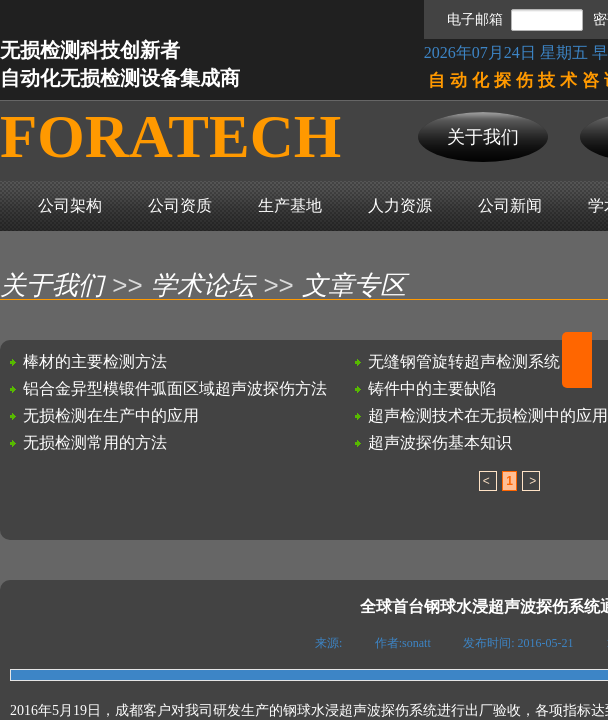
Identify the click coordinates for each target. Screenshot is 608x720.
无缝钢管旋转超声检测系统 (464, 361)
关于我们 (52, 285)
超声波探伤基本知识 (440, 442)
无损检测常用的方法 (95, 442)
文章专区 (354, 285)
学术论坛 (203, 285)
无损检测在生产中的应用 (111, 415)
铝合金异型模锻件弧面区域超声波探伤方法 (175, 388)
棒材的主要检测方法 (95, 361)
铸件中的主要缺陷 (432, 388)
